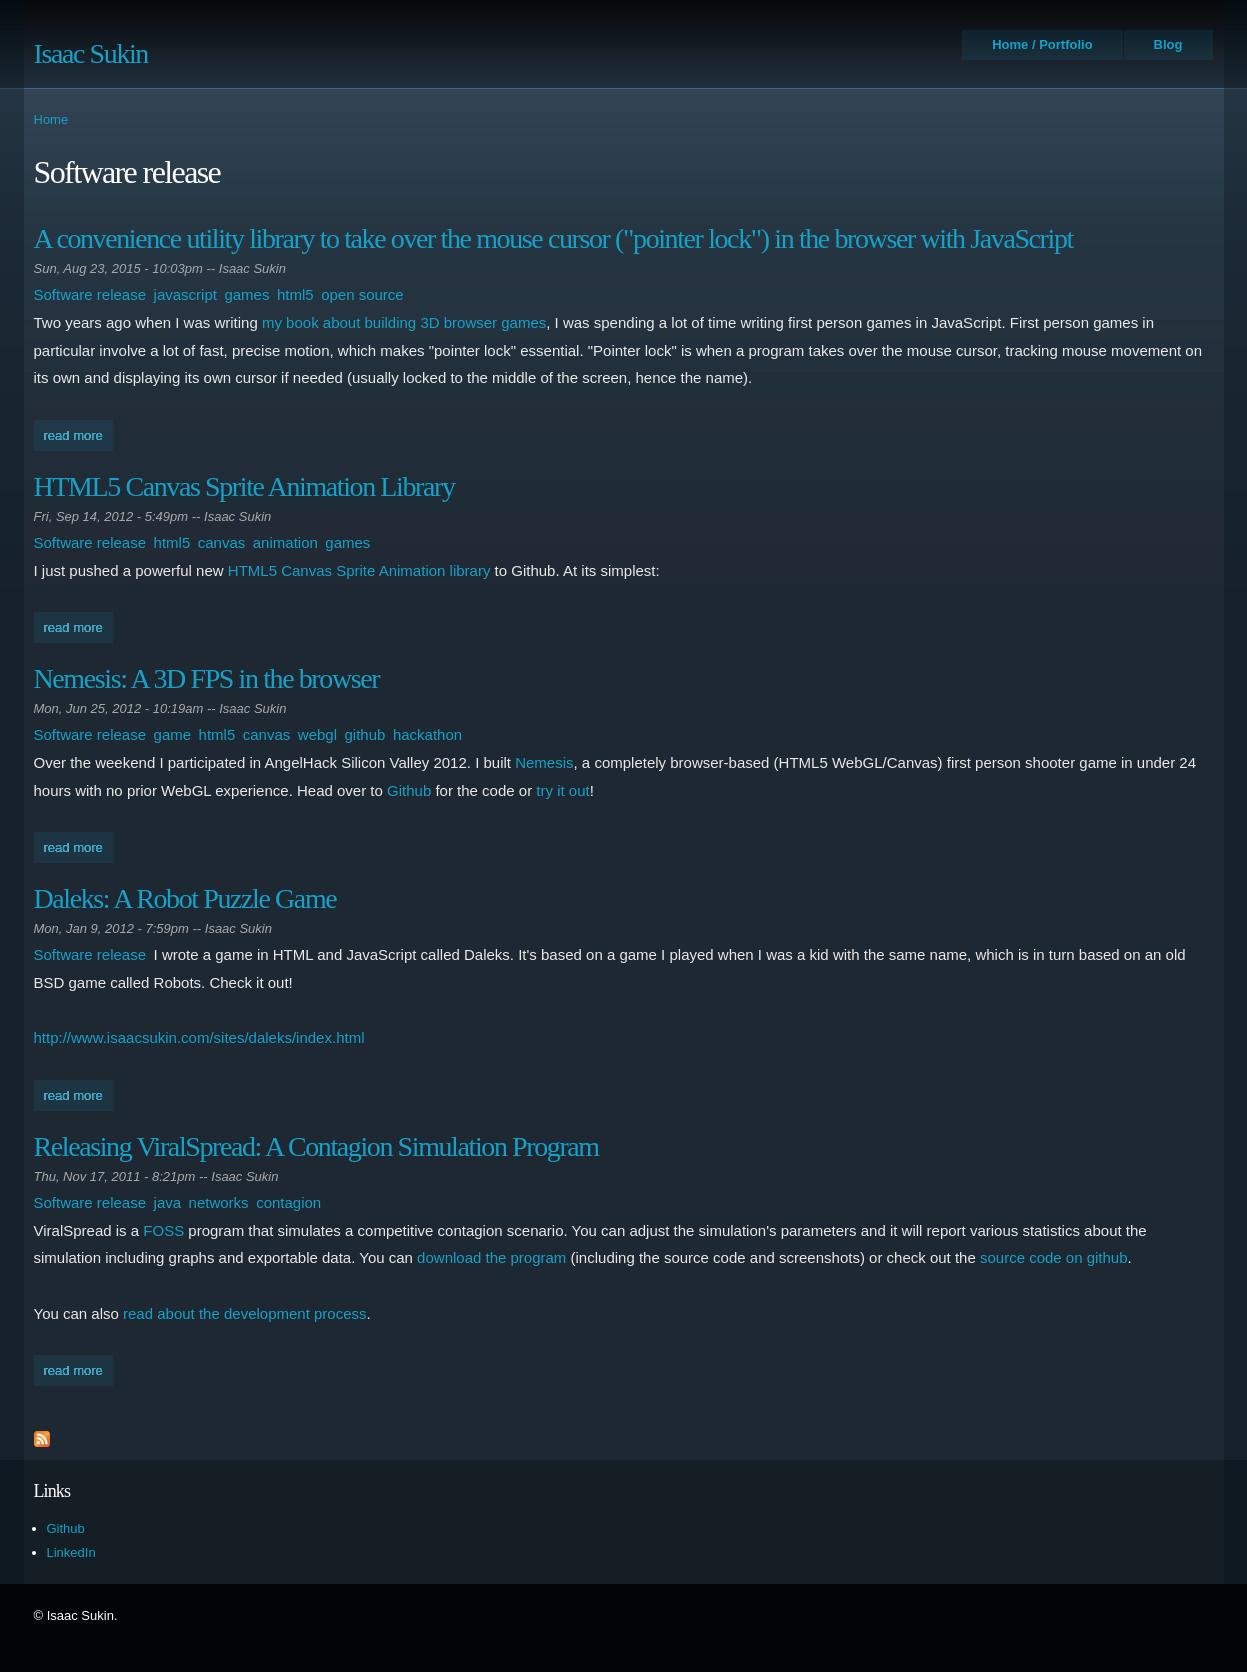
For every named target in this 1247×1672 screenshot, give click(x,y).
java (168, 1202)
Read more (78, 433)
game (173, 734)
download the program (491, 1257)
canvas (222, 542)
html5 (295, 294)
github (365, 734)
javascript (185, 294)
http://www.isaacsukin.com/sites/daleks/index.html (199, 1037)
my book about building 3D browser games (404, 322)
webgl (317, 734)
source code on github (1054, 1257)
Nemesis (544, 762)
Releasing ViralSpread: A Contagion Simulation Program (316, 1146)
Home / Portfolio (1042, 44)
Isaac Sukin (91, 53)
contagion (288, 1202)
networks (219, 1202)
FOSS (163, 1230)
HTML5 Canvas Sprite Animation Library (244, 486)
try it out (562, 790)
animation (285, 542)
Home (51, 119)
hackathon (427, 734)
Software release (90, 294)
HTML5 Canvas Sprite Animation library (359, 570)
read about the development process (245, 1313)
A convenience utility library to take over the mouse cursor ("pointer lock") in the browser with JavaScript (553, 238)
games (246, 294)
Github (409, 790)
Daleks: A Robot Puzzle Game (185, 898)
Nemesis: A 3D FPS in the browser (207, 678)
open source (362, 294)
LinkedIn (71, 1552)
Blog (1168, 44)
